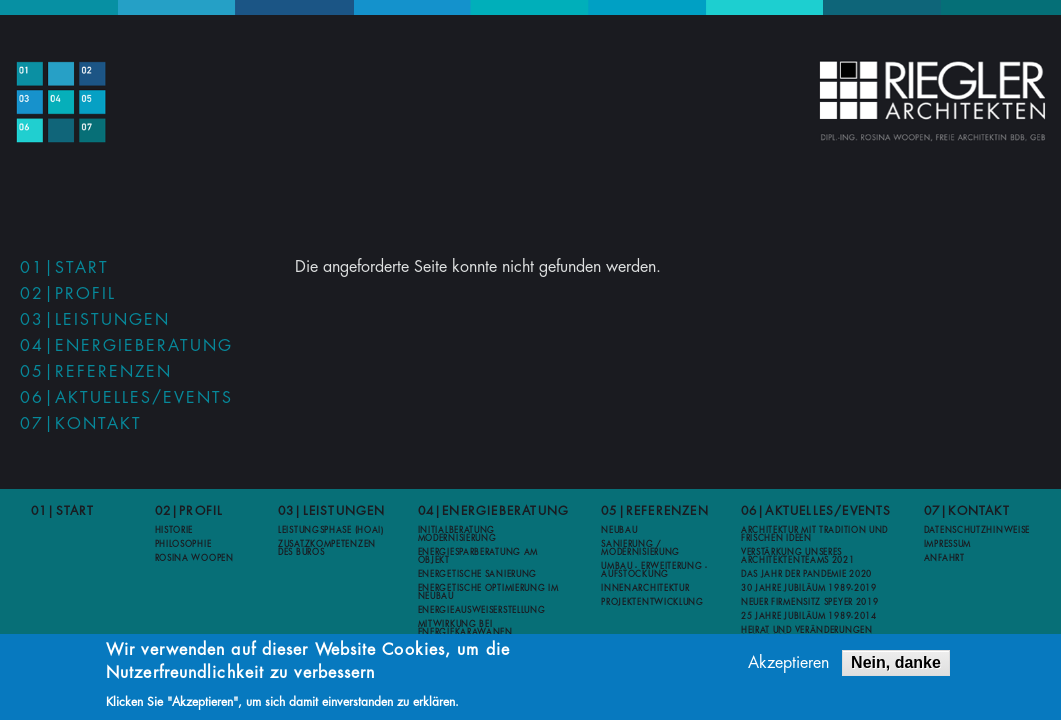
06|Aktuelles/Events (126, 398)
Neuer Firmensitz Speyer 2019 (810, 602)
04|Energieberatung (126, 346)
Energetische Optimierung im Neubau (488, 592)
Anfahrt (944, 558)
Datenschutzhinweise (977, 530)
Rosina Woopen (194, 558)
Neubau (619, 530)
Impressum (947, 544)
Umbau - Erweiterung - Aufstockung (654, 570)
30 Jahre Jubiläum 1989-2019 (809, 588)
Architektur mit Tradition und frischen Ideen (814, 534)
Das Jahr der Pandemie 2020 (806, 574)
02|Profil (68, 294)
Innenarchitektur (645, 588)
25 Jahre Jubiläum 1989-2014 (809, 616)
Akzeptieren (788, 667)
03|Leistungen (95, 320)
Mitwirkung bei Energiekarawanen (465, 628)
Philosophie (183, 544)
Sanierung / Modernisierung (640, 548)
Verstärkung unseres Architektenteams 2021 (798, 556)
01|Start (64, 268)
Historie (174, 530)
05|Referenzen (96, 372)
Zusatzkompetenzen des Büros (327, 548)
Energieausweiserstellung (482, 610)
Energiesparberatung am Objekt (478, 556)
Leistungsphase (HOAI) (331, 530)
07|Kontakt (81, 424)
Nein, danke (896, 666)
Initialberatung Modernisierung (457, 534)
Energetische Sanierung (477, 574)
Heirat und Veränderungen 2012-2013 (807, 634)
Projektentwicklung (652, 602)
